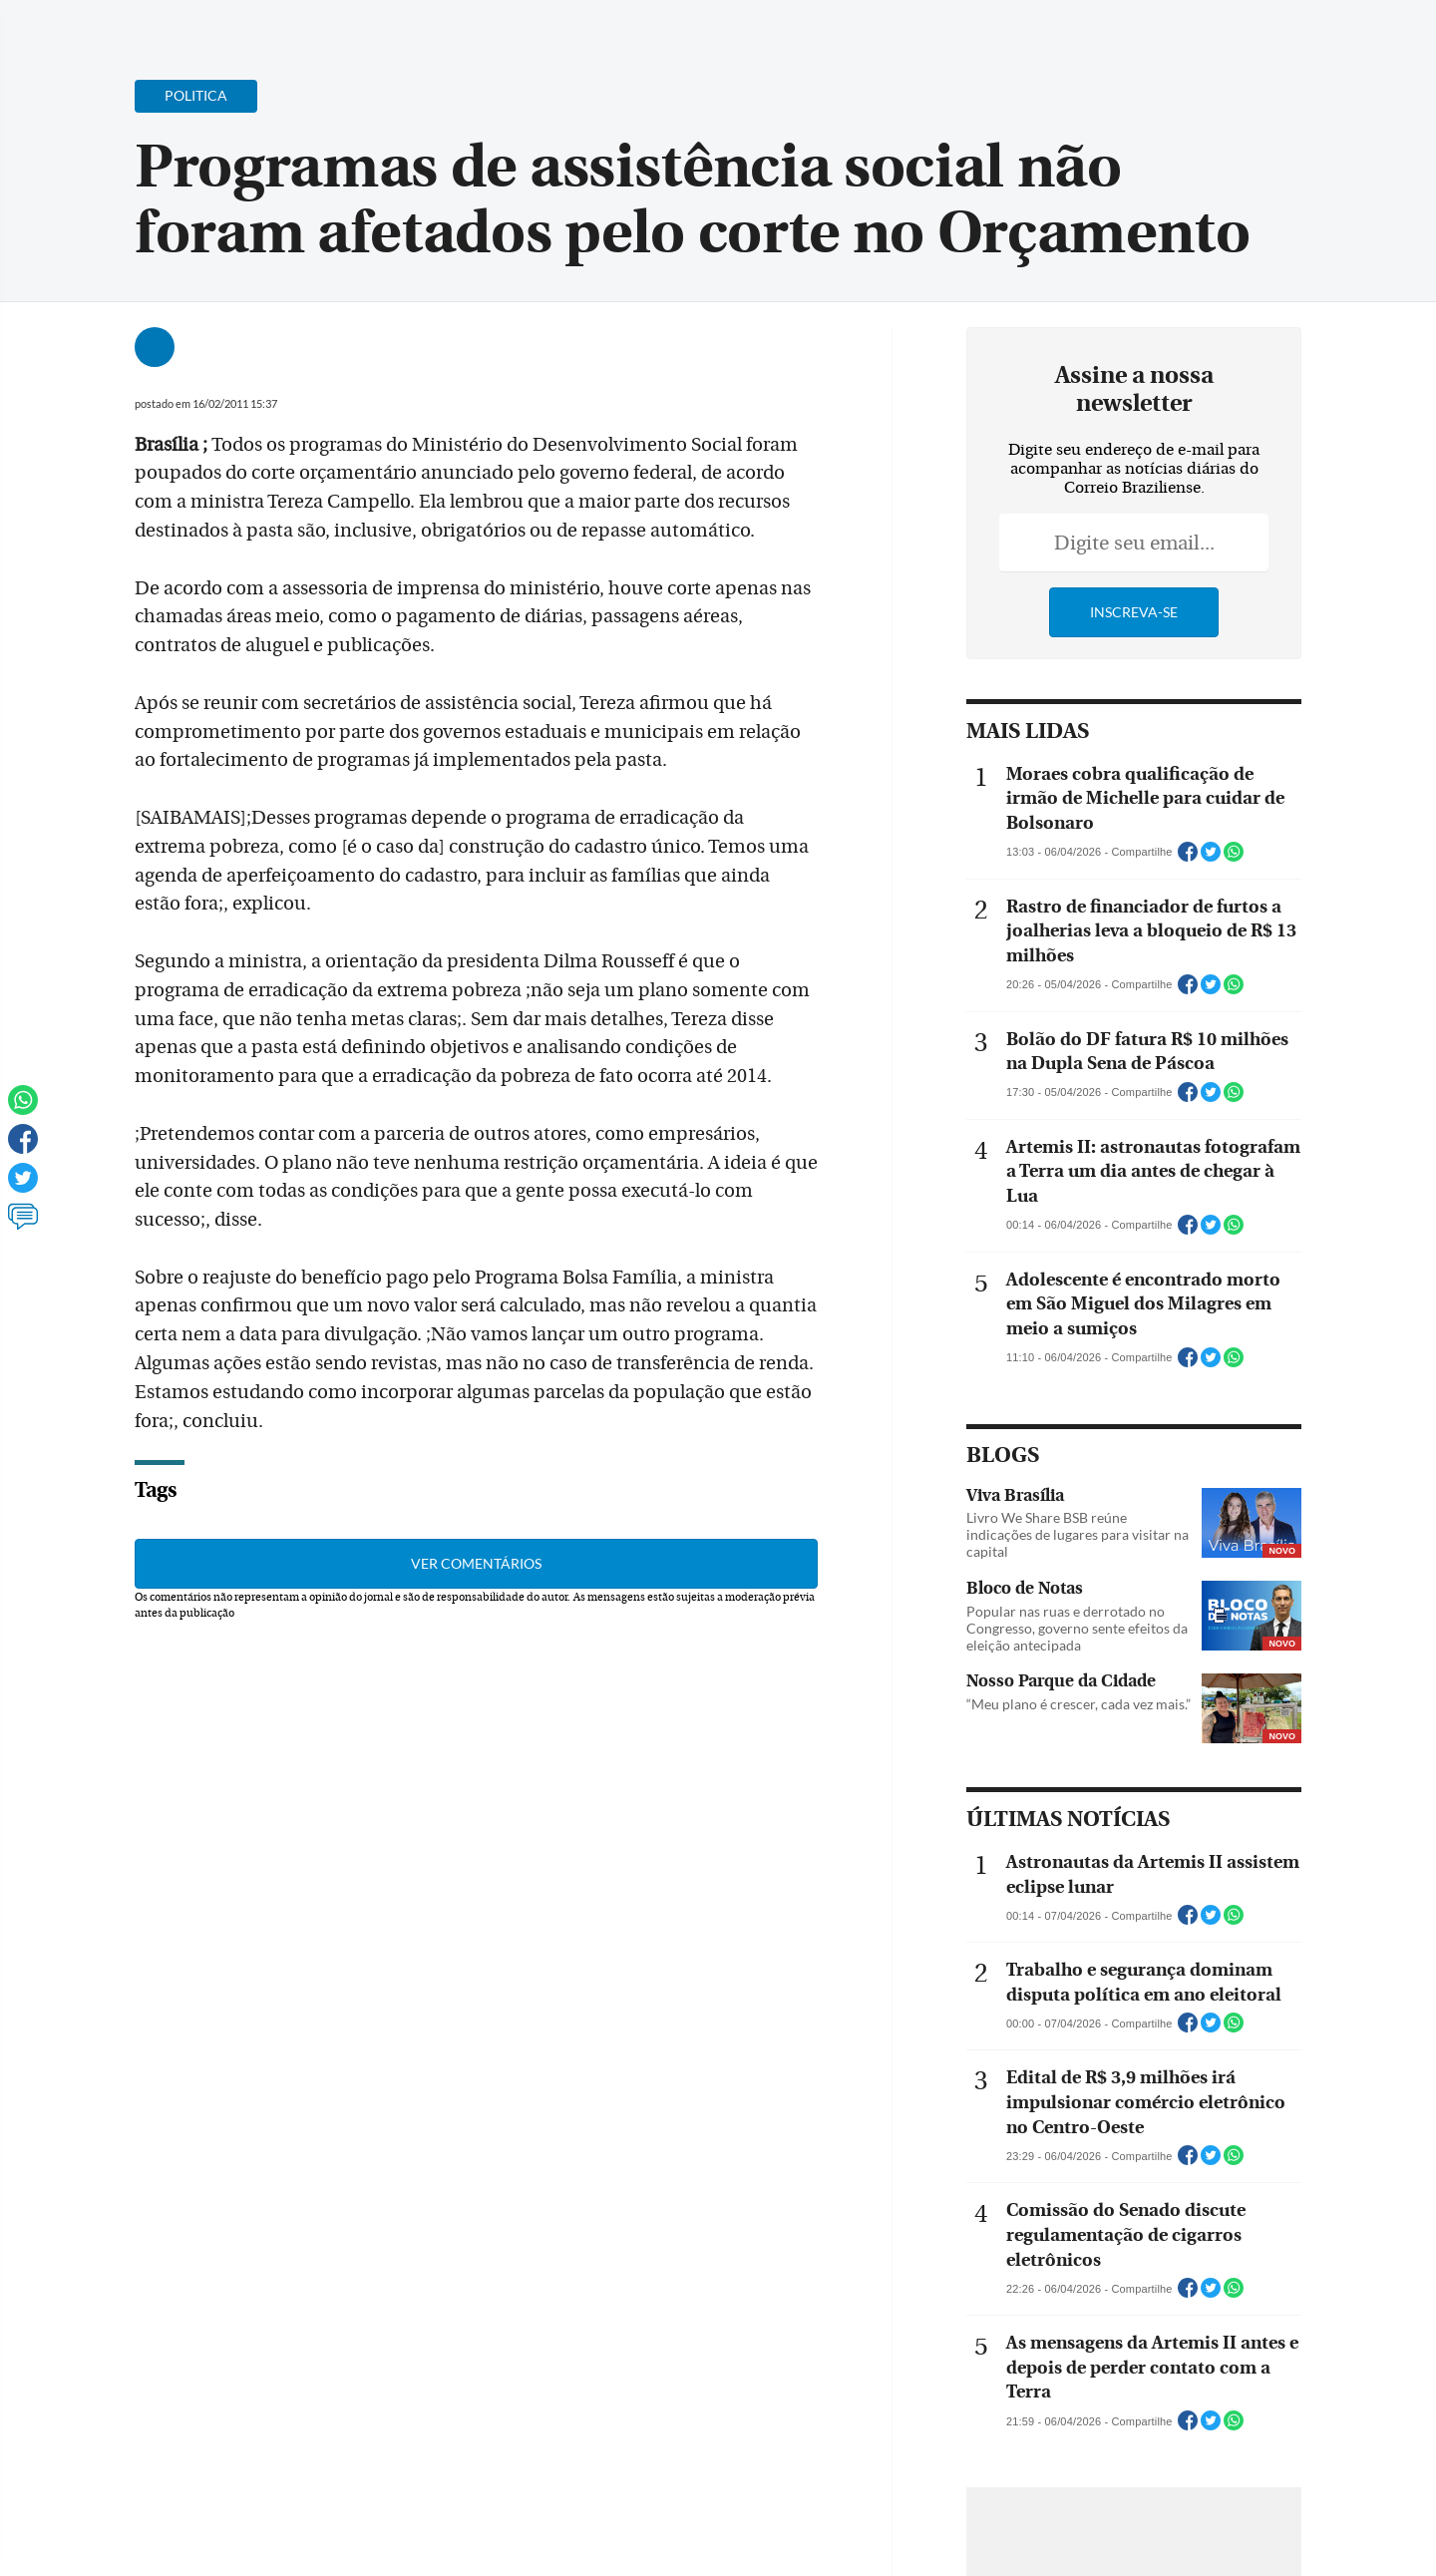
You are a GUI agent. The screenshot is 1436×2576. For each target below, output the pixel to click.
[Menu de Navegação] (112, 25)
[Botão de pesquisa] (171, 25)
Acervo (554, 27)
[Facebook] (1233, 34)
